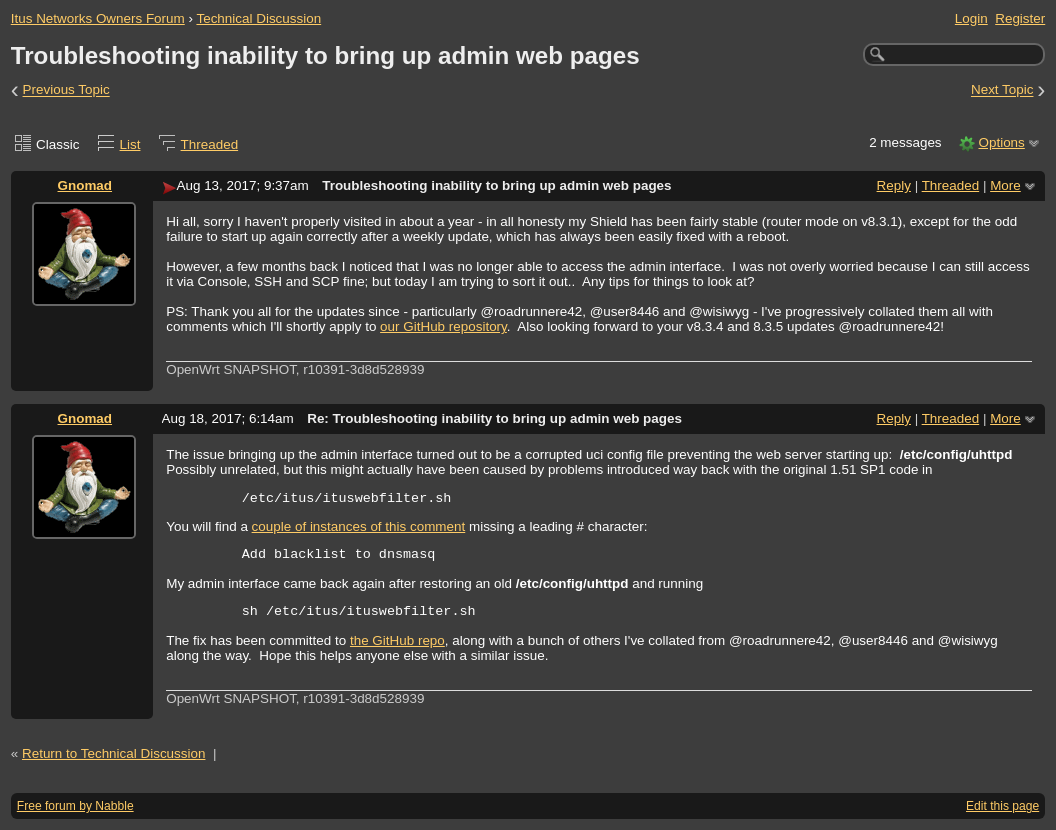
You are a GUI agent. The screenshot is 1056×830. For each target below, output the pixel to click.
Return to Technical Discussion (114, 753)
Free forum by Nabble (75, 806)
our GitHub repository (443, 326)
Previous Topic (66, 90)
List (130, 144)
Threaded (210, 144)
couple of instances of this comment (359, 526)
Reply (894, 185)
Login (971, 18)
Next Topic (1002, 90)
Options (1001, 142)
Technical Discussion (258, 18)
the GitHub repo (397, 640)
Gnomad (85, 185)
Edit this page (1002, 806)
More (1005, 185)
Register (1020, 18)
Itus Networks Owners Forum (98, 18)
